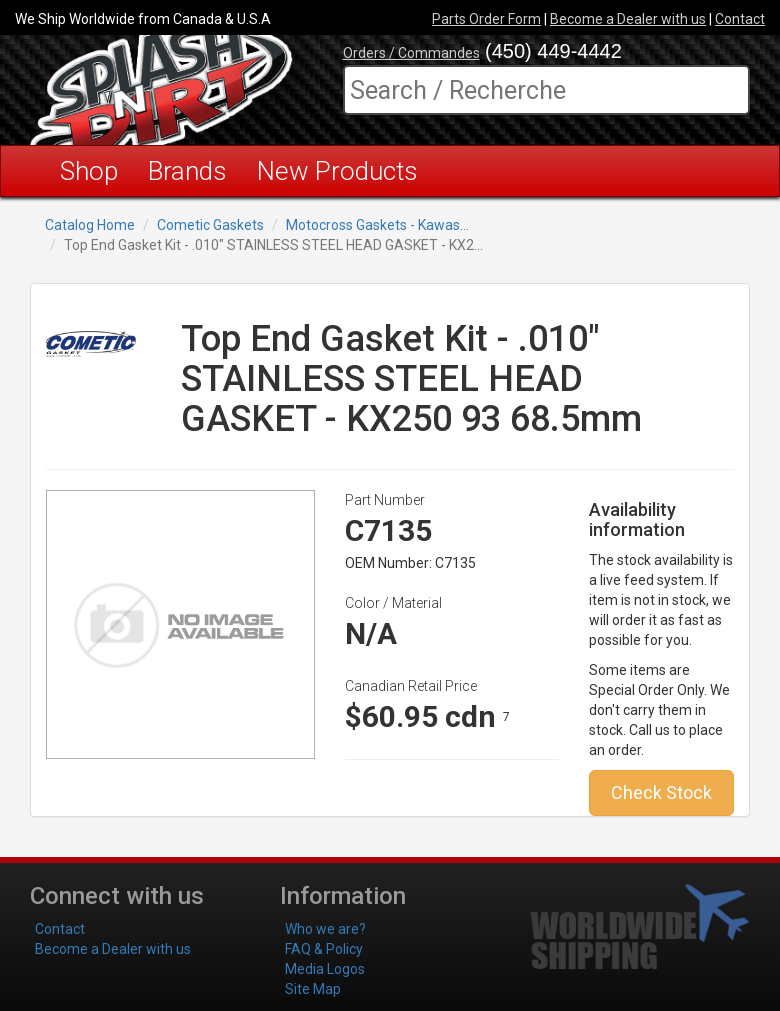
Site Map (313, 989)
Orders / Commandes (411, 53)
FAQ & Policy (324, 949)
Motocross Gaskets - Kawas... (377, 225)
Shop (89, 171)
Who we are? (325, 929)
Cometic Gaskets (210, 225)
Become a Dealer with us (628, 19)
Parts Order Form (486, 19)
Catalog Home (90, 225)
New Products (337, 171)
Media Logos (325, 969)
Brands (187, 171)
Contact (740, 19)
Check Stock (661, 792)
